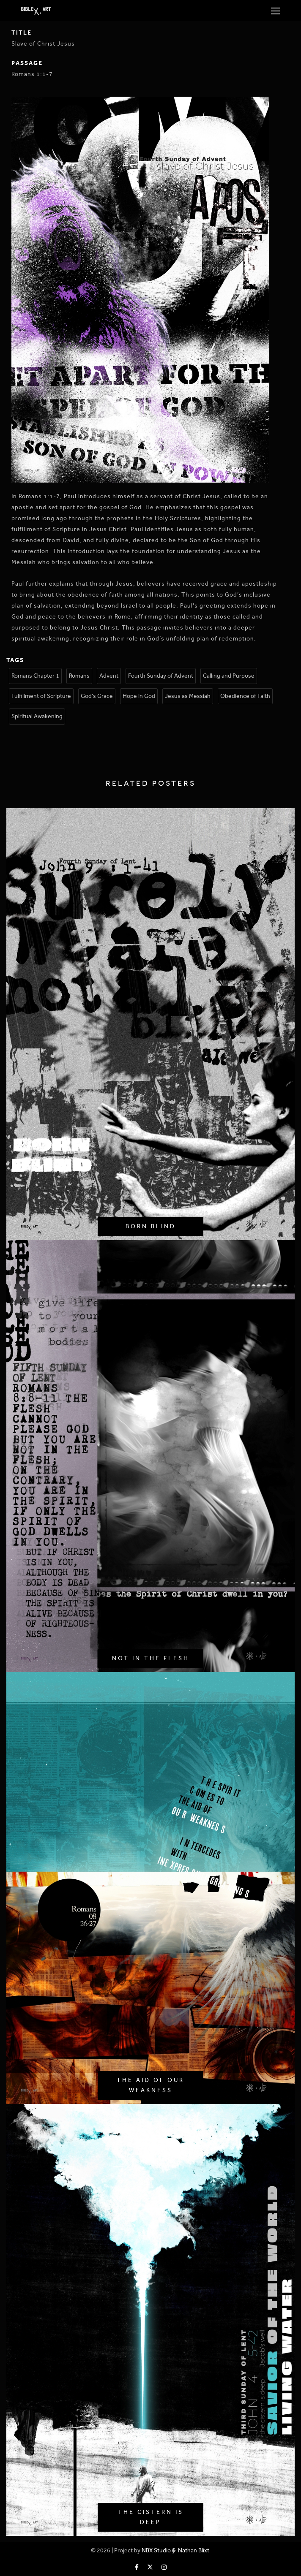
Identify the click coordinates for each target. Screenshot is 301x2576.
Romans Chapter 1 (35, 675)
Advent (108, 675)
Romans (79, 675)
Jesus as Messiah (188, 696)
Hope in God (139, 696)
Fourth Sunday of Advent (160, 675)
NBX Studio (156, 2550)
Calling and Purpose (228, 675)
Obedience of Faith (245, 696)
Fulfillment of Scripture (41, 696)
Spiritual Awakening (37, 716)
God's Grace (97, 696)
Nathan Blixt (193, 2550)
